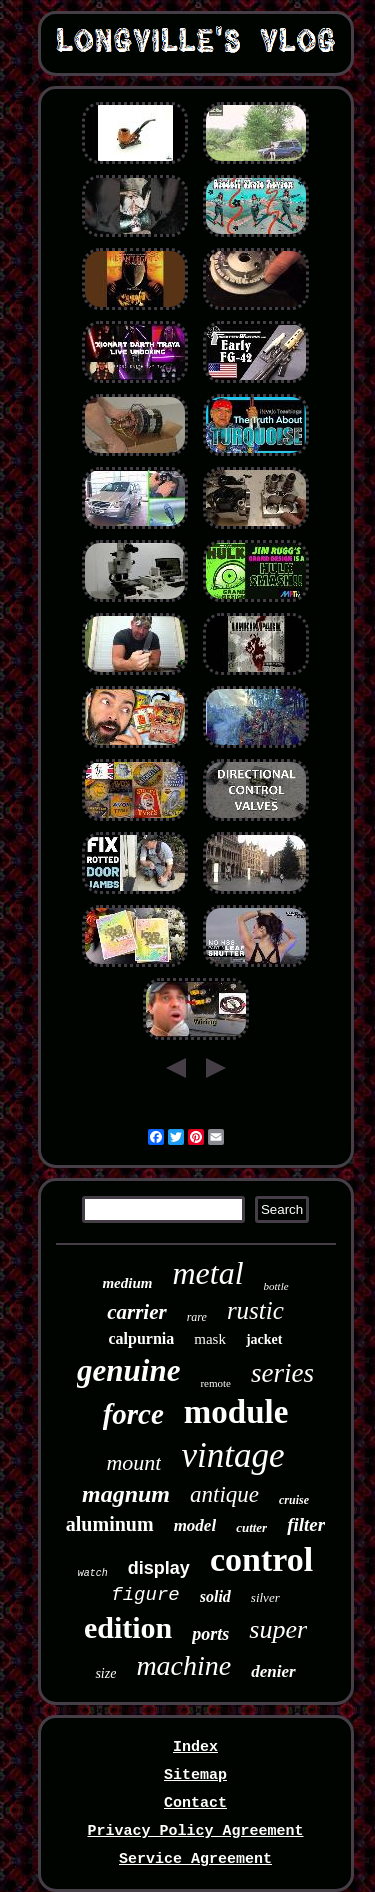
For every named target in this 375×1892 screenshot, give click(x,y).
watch (93, 1573)
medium (127, 1283)
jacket (264, 1339)
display (159, 1568)
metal (207, 1273)
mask (210, 1339)
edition (128, 1627)
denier (273, 1671)
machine (183, 1665)
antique (224, 1494)
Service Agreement (195, 1859)
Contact (195, 1803)
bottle (276, 1286)
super (278, 1629)
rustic (255, 1310)
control (261, 1559)
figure (145, 1595)
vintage (232, 1455)
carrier (137, 1312)
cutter (251, 1527)
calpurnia (141, 1338)
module (236, 1412)
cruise (294, 1500)
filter (306, 1524)
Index (195, 1747)
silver (265, 1597)
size (105, 1673)
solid (215, 1596)
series (282, 1373)
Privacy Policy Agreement (195, 1831)
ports (210, 1634)
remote (215, 1383)
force (133, 1414)
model (195, 1525)
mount (133, 1462)
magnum (126, 1494)
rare (197, 1317)
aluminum (110, 1524)
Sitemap (195, 1775)
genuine (128, 1370)
